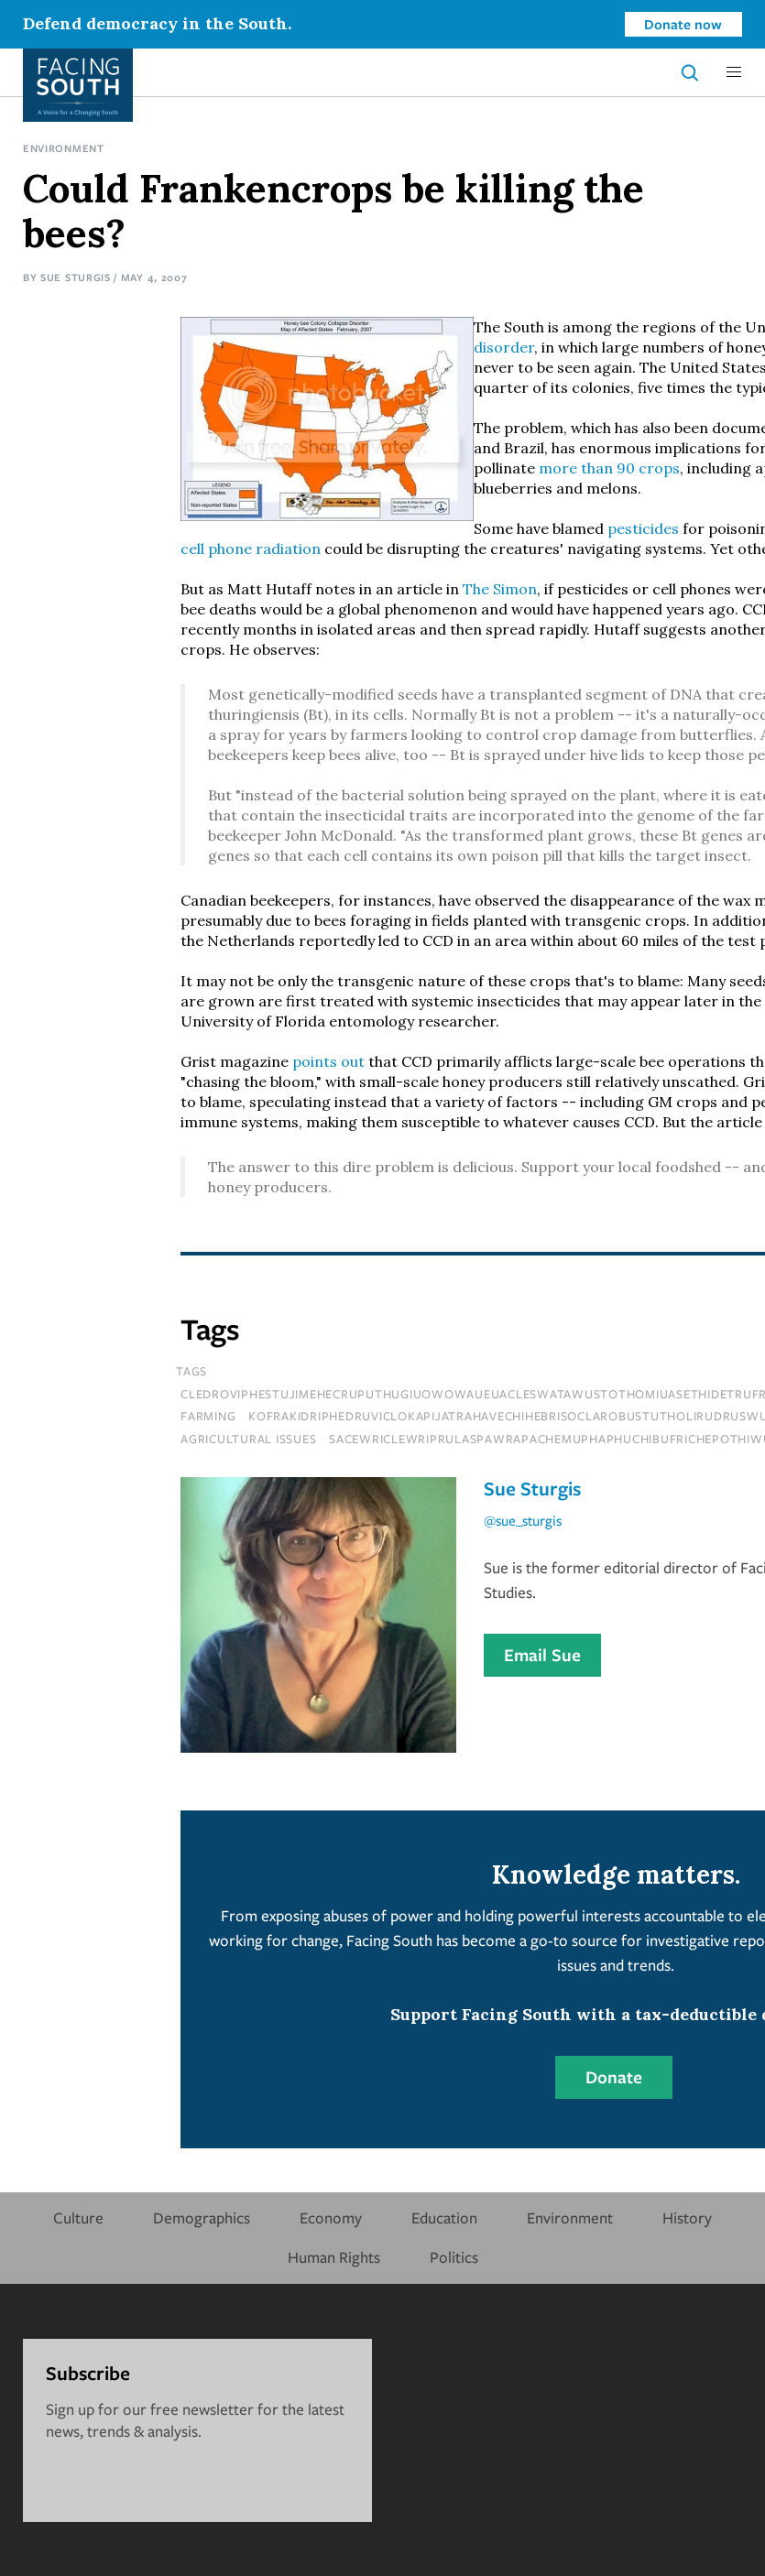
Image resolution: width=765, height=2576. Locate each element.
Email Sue (542, 1655)
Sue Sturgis (75, 277)
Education (444, 2217)
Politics (454, 2256)
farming (207, 1416)
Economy (331, 2217)
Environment (63, 148)
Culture (78, 2217)
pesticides (643, 528)
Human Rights (334, 2256)
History (687, 2217)
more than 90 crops (609, 468)
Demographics (201, 2217)
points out (328, 1061)
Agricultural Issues (248, 1438)
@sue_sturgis (523, 1520)
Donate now (683, 24)
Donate (613, 2077)
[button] (734, 72)
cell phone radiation (250, 548)
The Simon (500, 589)
